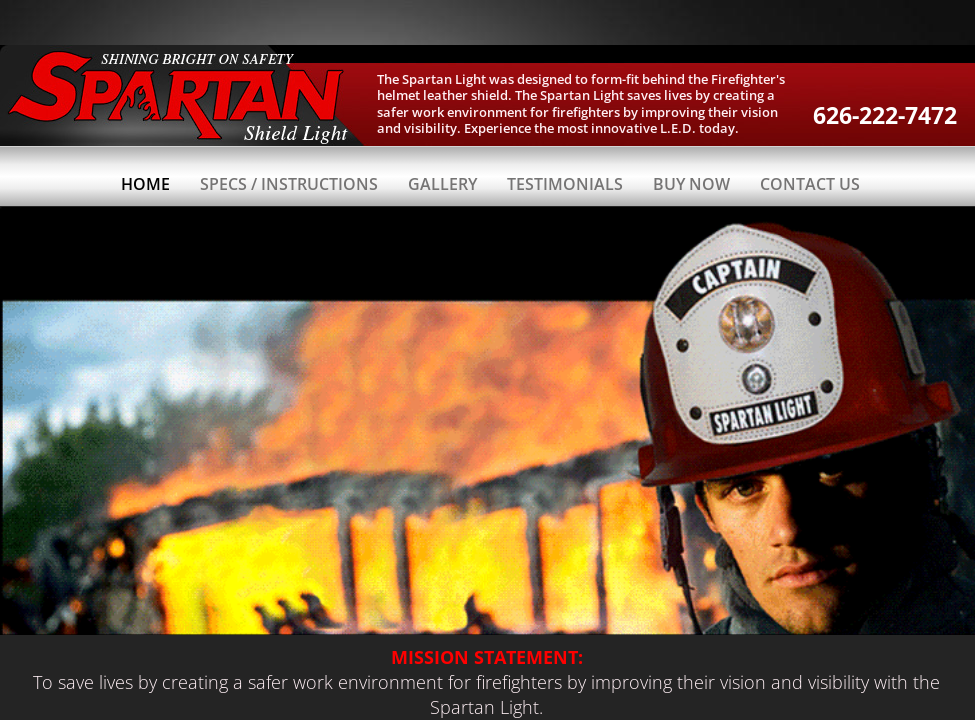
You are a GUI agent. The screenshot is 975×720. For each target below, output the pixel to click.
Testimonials (565, 184)
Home (145, 184)
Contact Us (810, 184)
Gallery (442, 184)
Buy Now (691, 184)
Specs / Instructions (289, 184)
